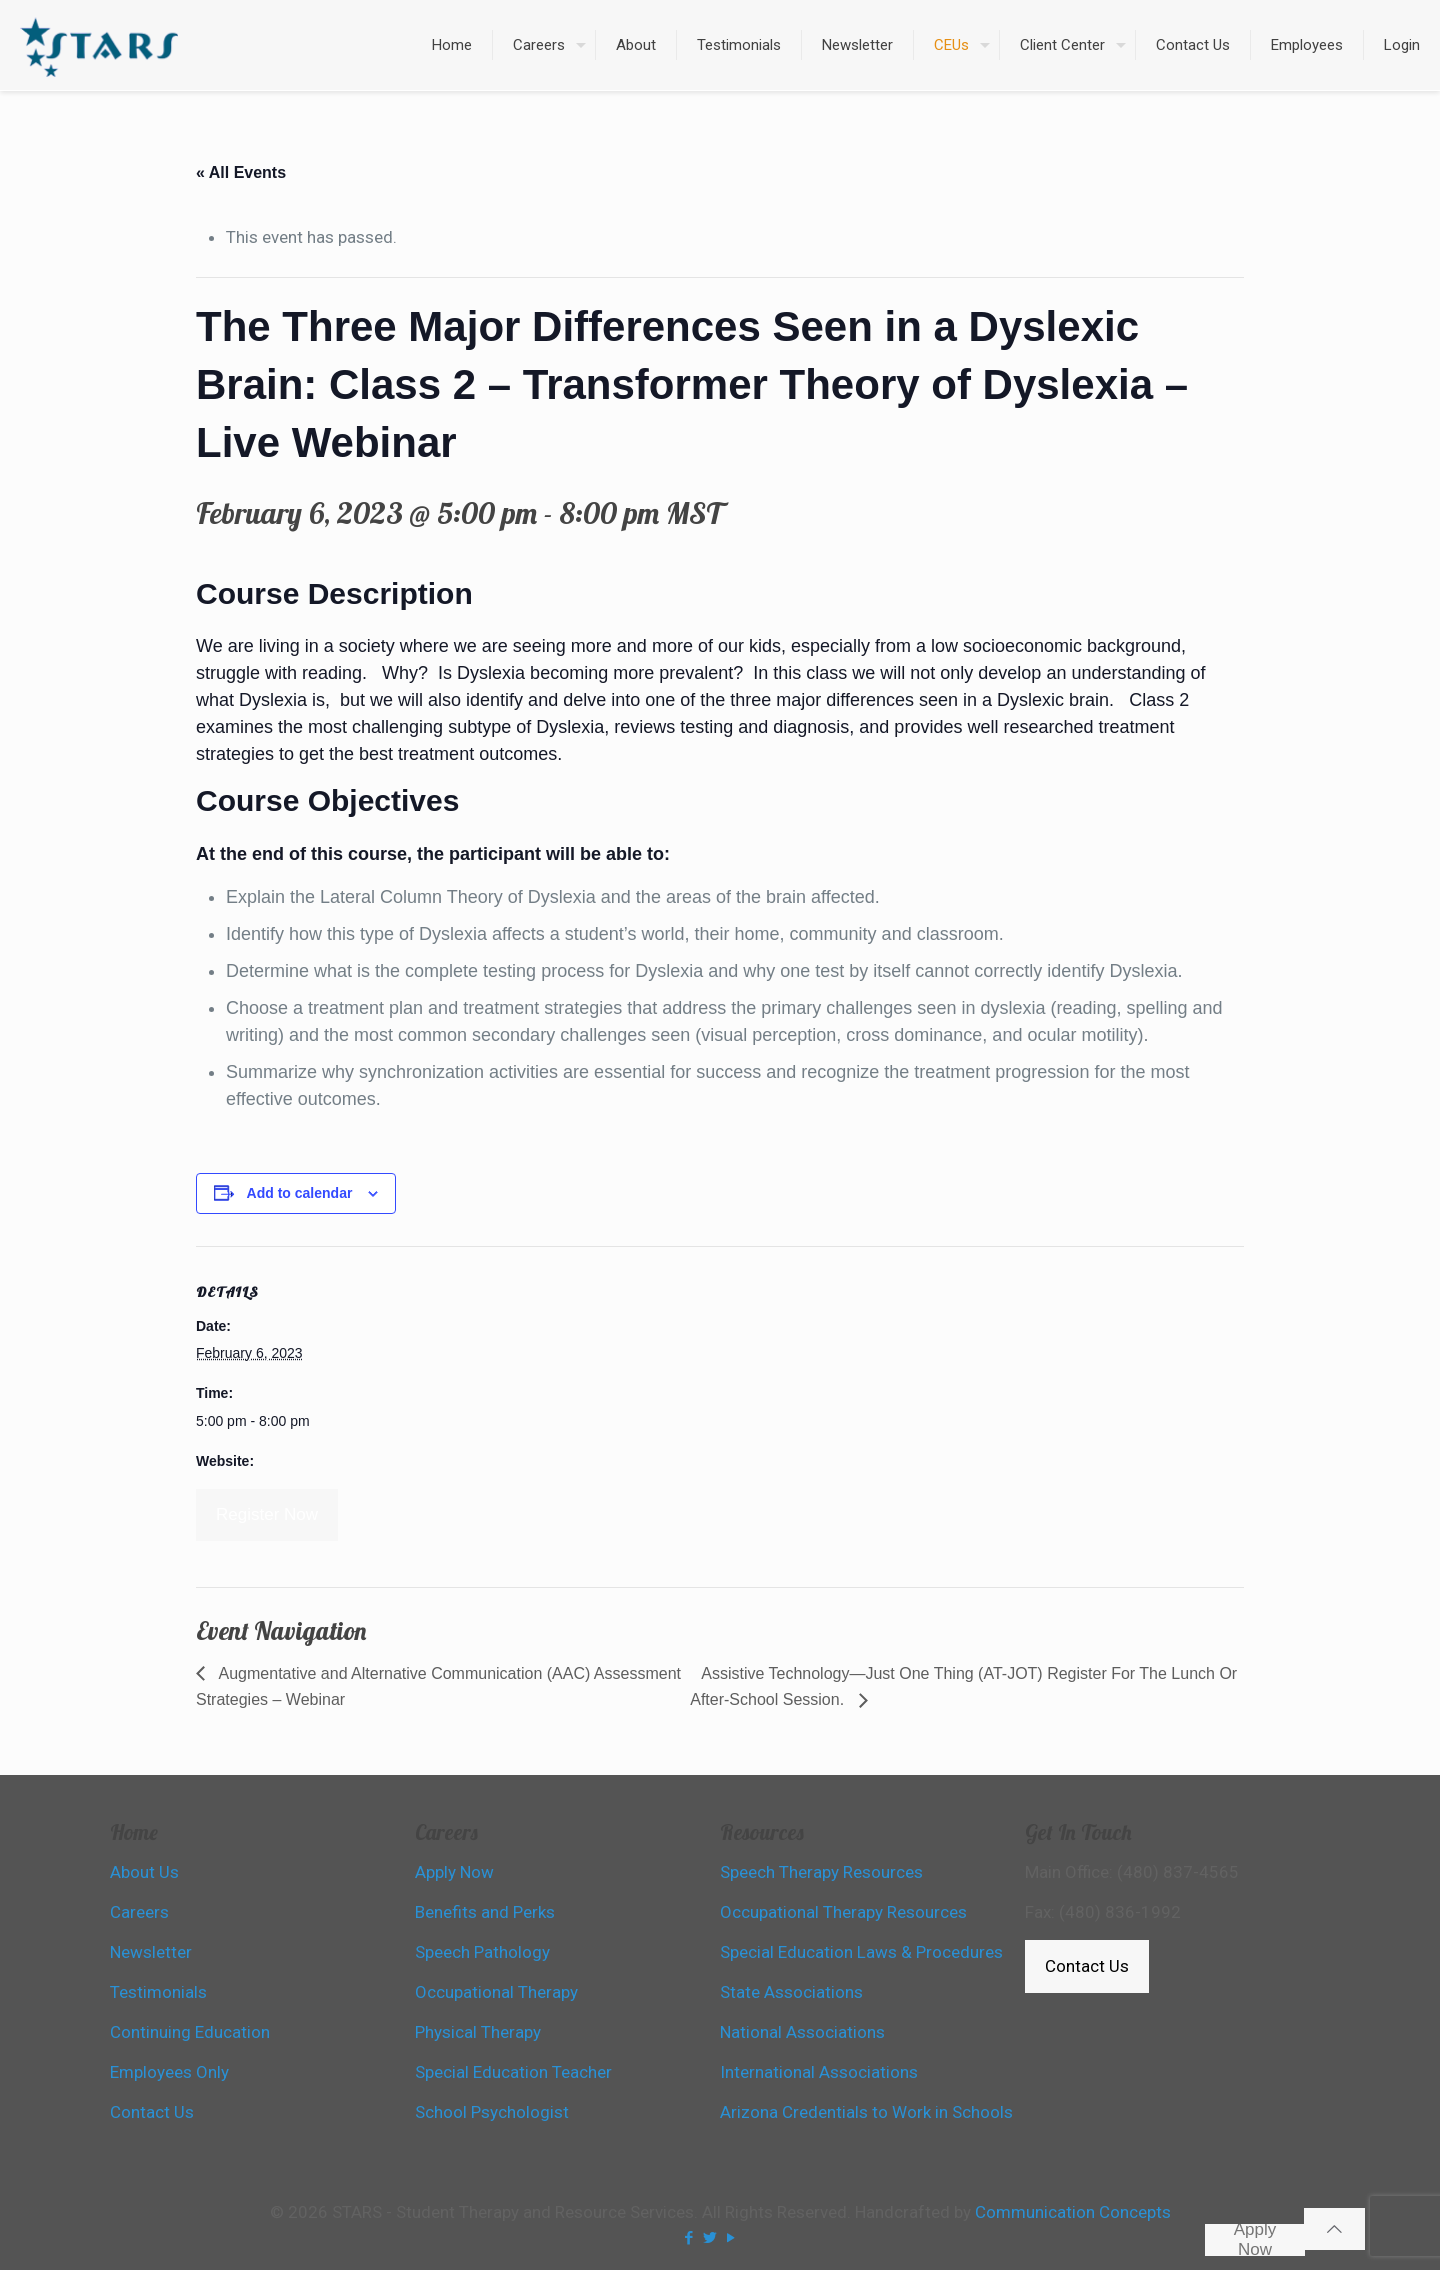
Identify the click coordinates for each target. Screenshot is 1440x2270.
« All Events (241, 172)
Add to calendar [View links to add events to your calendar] (300, 1193)
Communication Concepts (1073, 2212)
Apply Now (1255, 2240)
